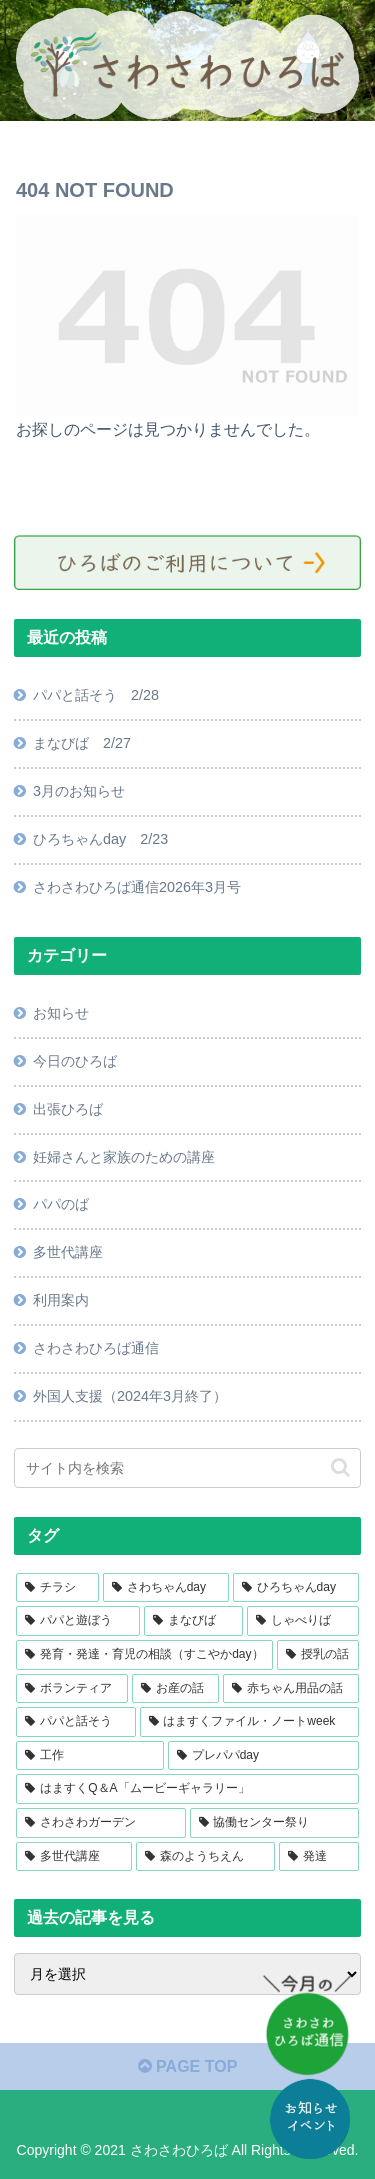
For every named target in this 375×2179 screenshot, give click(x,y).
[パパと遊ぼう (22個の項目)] (77, 1621)
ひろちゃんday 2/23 (100, 839)
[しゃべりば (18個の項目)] (302, 1621)
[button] (340, 1467)
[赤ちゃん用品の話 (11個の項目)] (290, 1689)
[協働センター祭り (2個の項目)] (274, 1823)
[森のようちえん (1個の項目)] (205, 1857)
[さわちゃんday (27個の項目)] (166, 1588)
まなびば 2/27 (82, 743)
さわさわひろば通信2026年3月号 (137, 887)
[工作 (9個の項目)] (89, 1756)
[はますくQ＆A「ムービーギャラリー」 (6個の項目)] (187, 1789)
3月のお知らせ (79, 791)
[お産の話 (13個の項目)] (175, 1689)
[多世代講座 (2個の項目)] (73, 1857)
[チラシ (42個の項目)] (57, 1588)
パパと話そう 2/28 (96, 695)
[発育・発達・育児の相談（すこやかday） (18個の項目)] (144, 1655)
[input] (187, 1468)
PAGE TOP (188, 2066)
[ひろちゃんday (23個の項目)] (296, 1588)
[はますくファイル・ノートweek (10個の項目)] (249, 1722)
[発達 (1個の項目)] (318, 1857)
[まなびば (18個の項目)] (193, 1621)
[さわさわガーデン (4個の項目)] (100, 1823)
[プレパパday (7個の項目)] (263, 1756)
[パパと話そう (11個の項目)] (75, 1722)
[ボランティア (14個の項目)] (71, 1689)
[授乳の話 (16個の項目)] (317, 1655)
